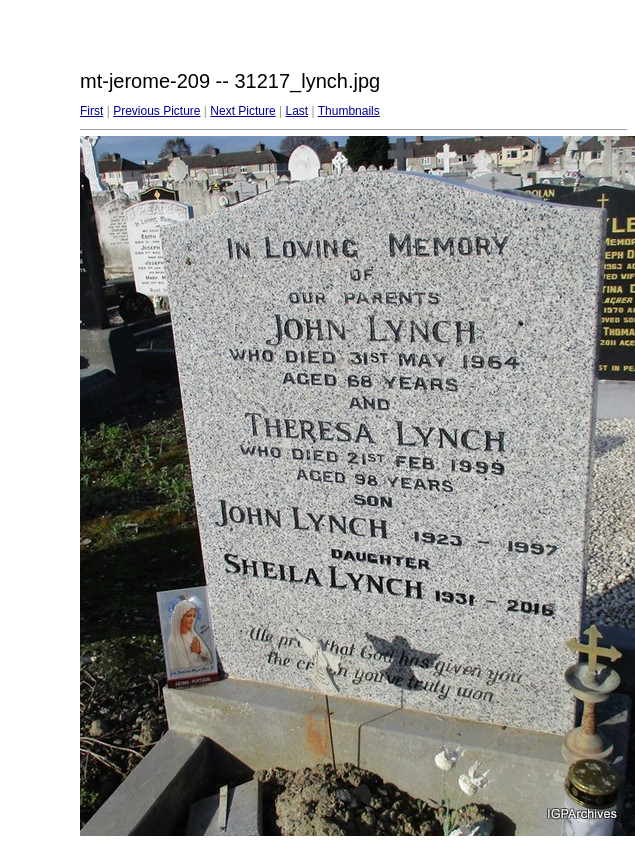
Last (296, 111)
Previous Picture (156, 111)
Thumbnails (349, 111)
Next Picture (242, 111)
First (91, 111)
